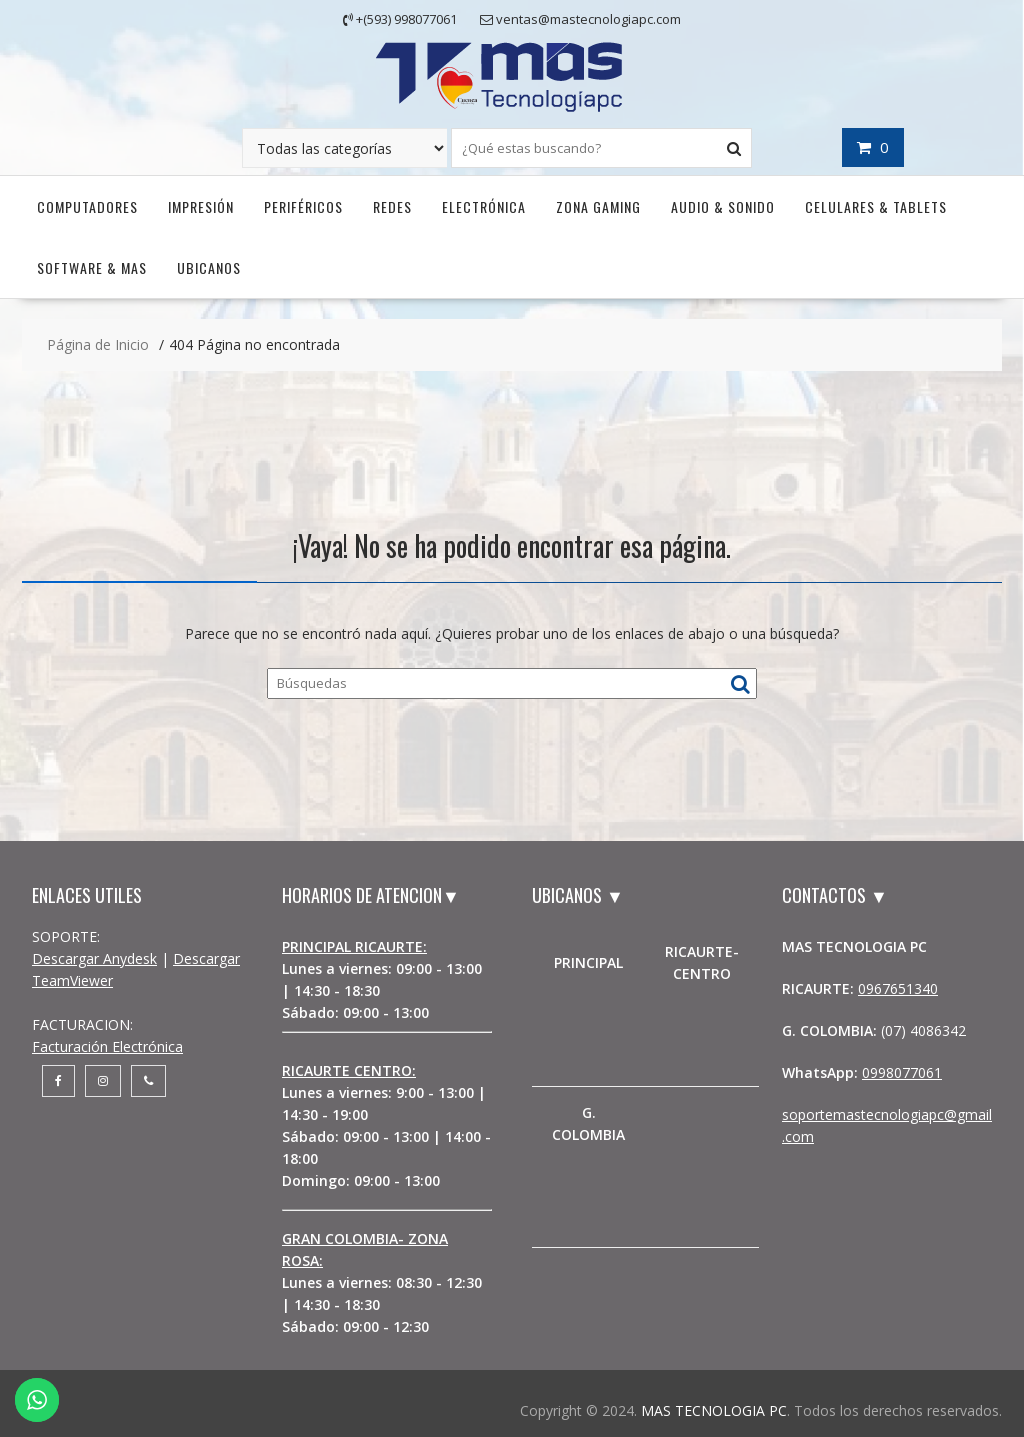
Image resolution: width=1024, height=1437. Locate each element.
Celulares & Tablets (876, 206)
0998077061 (902, 1072)
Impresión (201, 206)
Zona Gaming (598, 206)
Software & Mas (92, 267)
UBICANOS (209, 267)
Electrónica (484, 206)
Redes (392, 206)
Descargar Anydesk (94, 958)
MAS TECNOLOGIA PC (714, 1410)
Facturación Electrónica (107, 1046)
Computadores (87, 206)
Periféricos (303, 206)
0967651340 (898, 988)
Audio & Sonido (723, 206)
